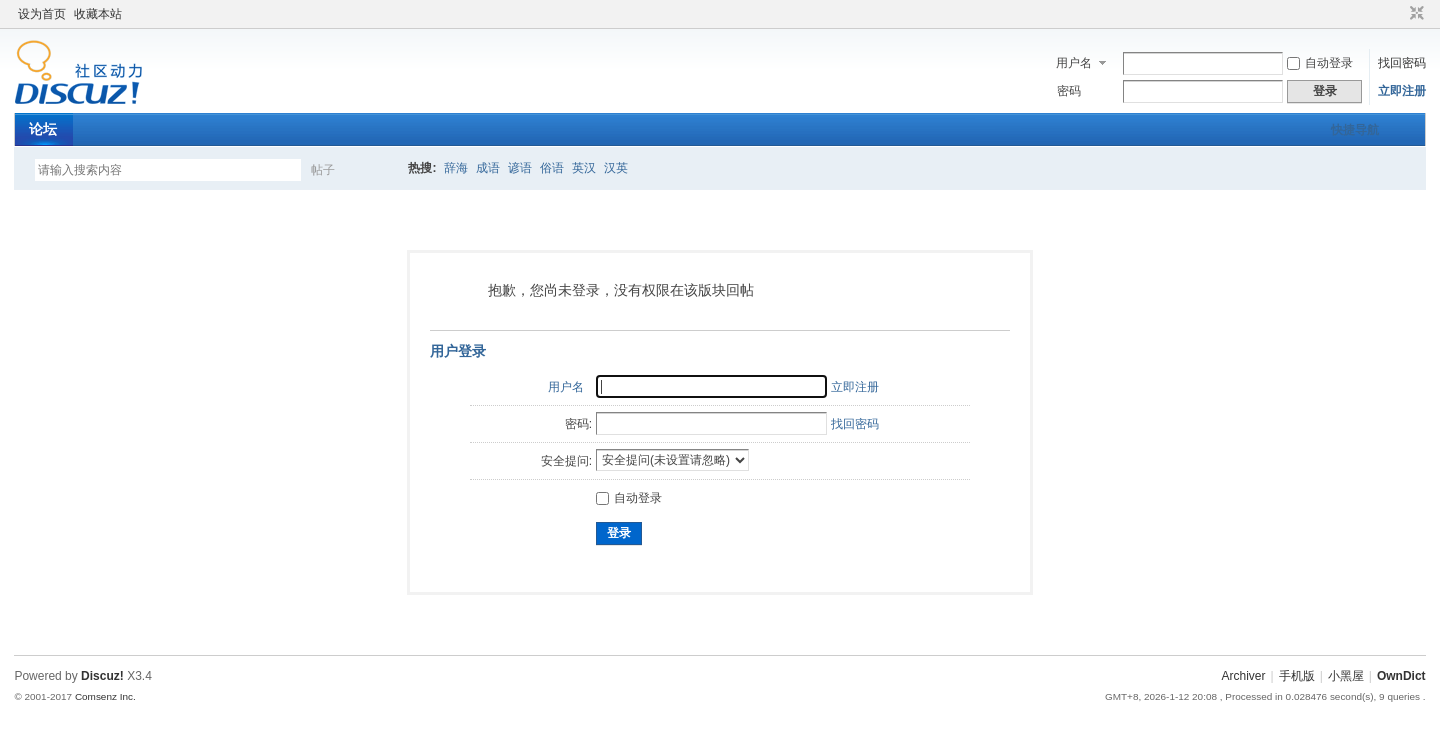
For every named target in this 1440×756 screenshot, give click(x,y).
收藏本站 (98, 14)
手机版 (1297, 676)
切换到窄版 (1414, 14)
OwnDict (1401, 676)
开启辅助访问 (1398, 14)
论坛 (43, 129)
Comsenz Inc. (105, 696)
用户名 (1074, 63)
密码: (578, 424)
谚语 (520, 168)
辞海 (456, 168)
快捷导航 (1355, 130)
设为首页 (42, 14)
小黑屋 (1346, 676)
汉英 (616, 168)
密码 (1069, 91)
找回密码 (1402, 63)
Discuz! (102, 676)
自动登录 (1320, 63)
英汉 (584, 168)
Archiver (1244, 676)
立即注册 (1402, 91)
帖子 (323, 170)
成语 (488, 168)
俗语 (552, 168)
